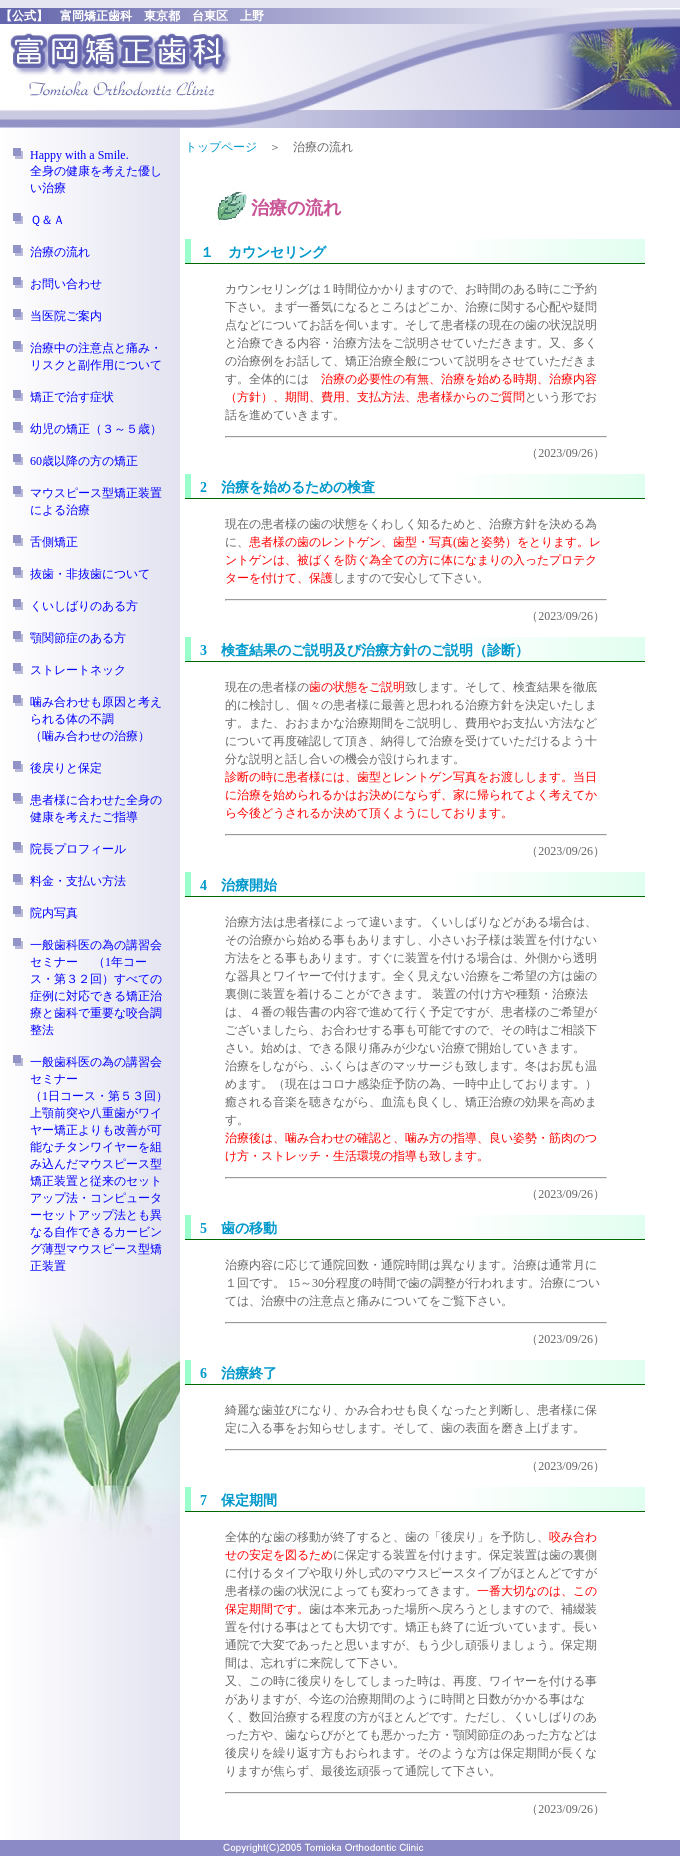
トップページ (221, 147)
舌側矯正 (54, 542)
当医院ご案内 (66, 316)
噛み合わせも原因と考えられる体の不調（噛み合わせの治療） (96, 719)
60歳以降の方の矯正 (84, 461)
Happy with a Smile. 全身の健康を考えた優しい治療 (96, 171)
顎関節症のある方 (78, 638)
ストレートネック (78, 670)
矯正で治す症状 (72, 397)
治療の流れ (60, 252)
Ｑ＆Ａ (47, 220)
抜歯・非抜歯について (90, 574)
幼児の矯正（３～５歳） (96, 429)
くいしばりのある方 (84, 606)
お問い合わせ (66, 284)
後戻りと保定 (66, 768)
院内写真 (54, 913)
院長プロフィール (78, 849)
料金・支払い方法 (78, 881)
